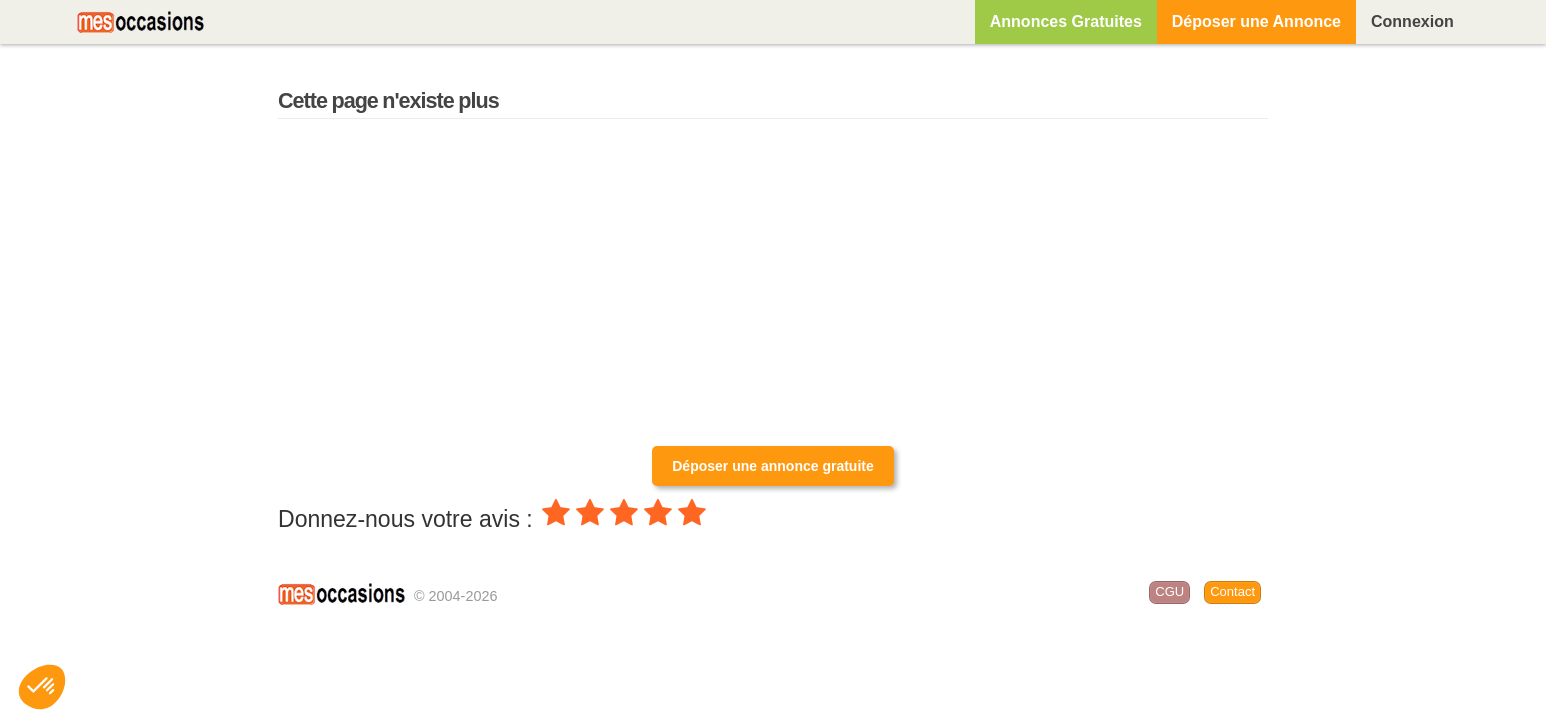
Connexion (1412, 21)
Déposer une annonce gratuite (772, 466)
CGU (1169, 591)
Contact (1232, 591)
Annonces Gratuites (1066, 21)
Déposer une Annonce (1256, 21)
